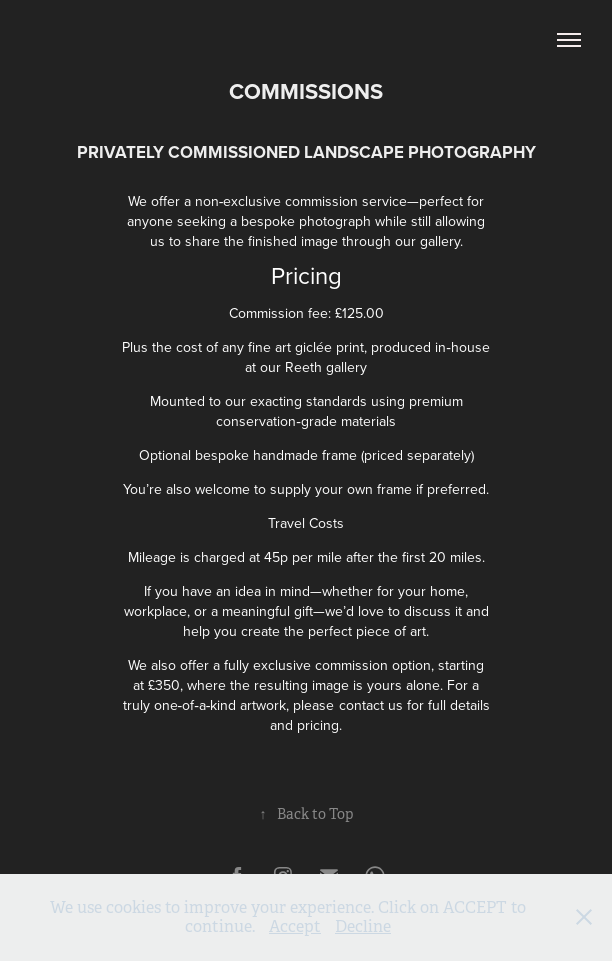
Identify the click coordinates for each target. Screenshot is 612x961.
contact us (371, 705)
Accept (295, 926)
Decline (363, 926)
